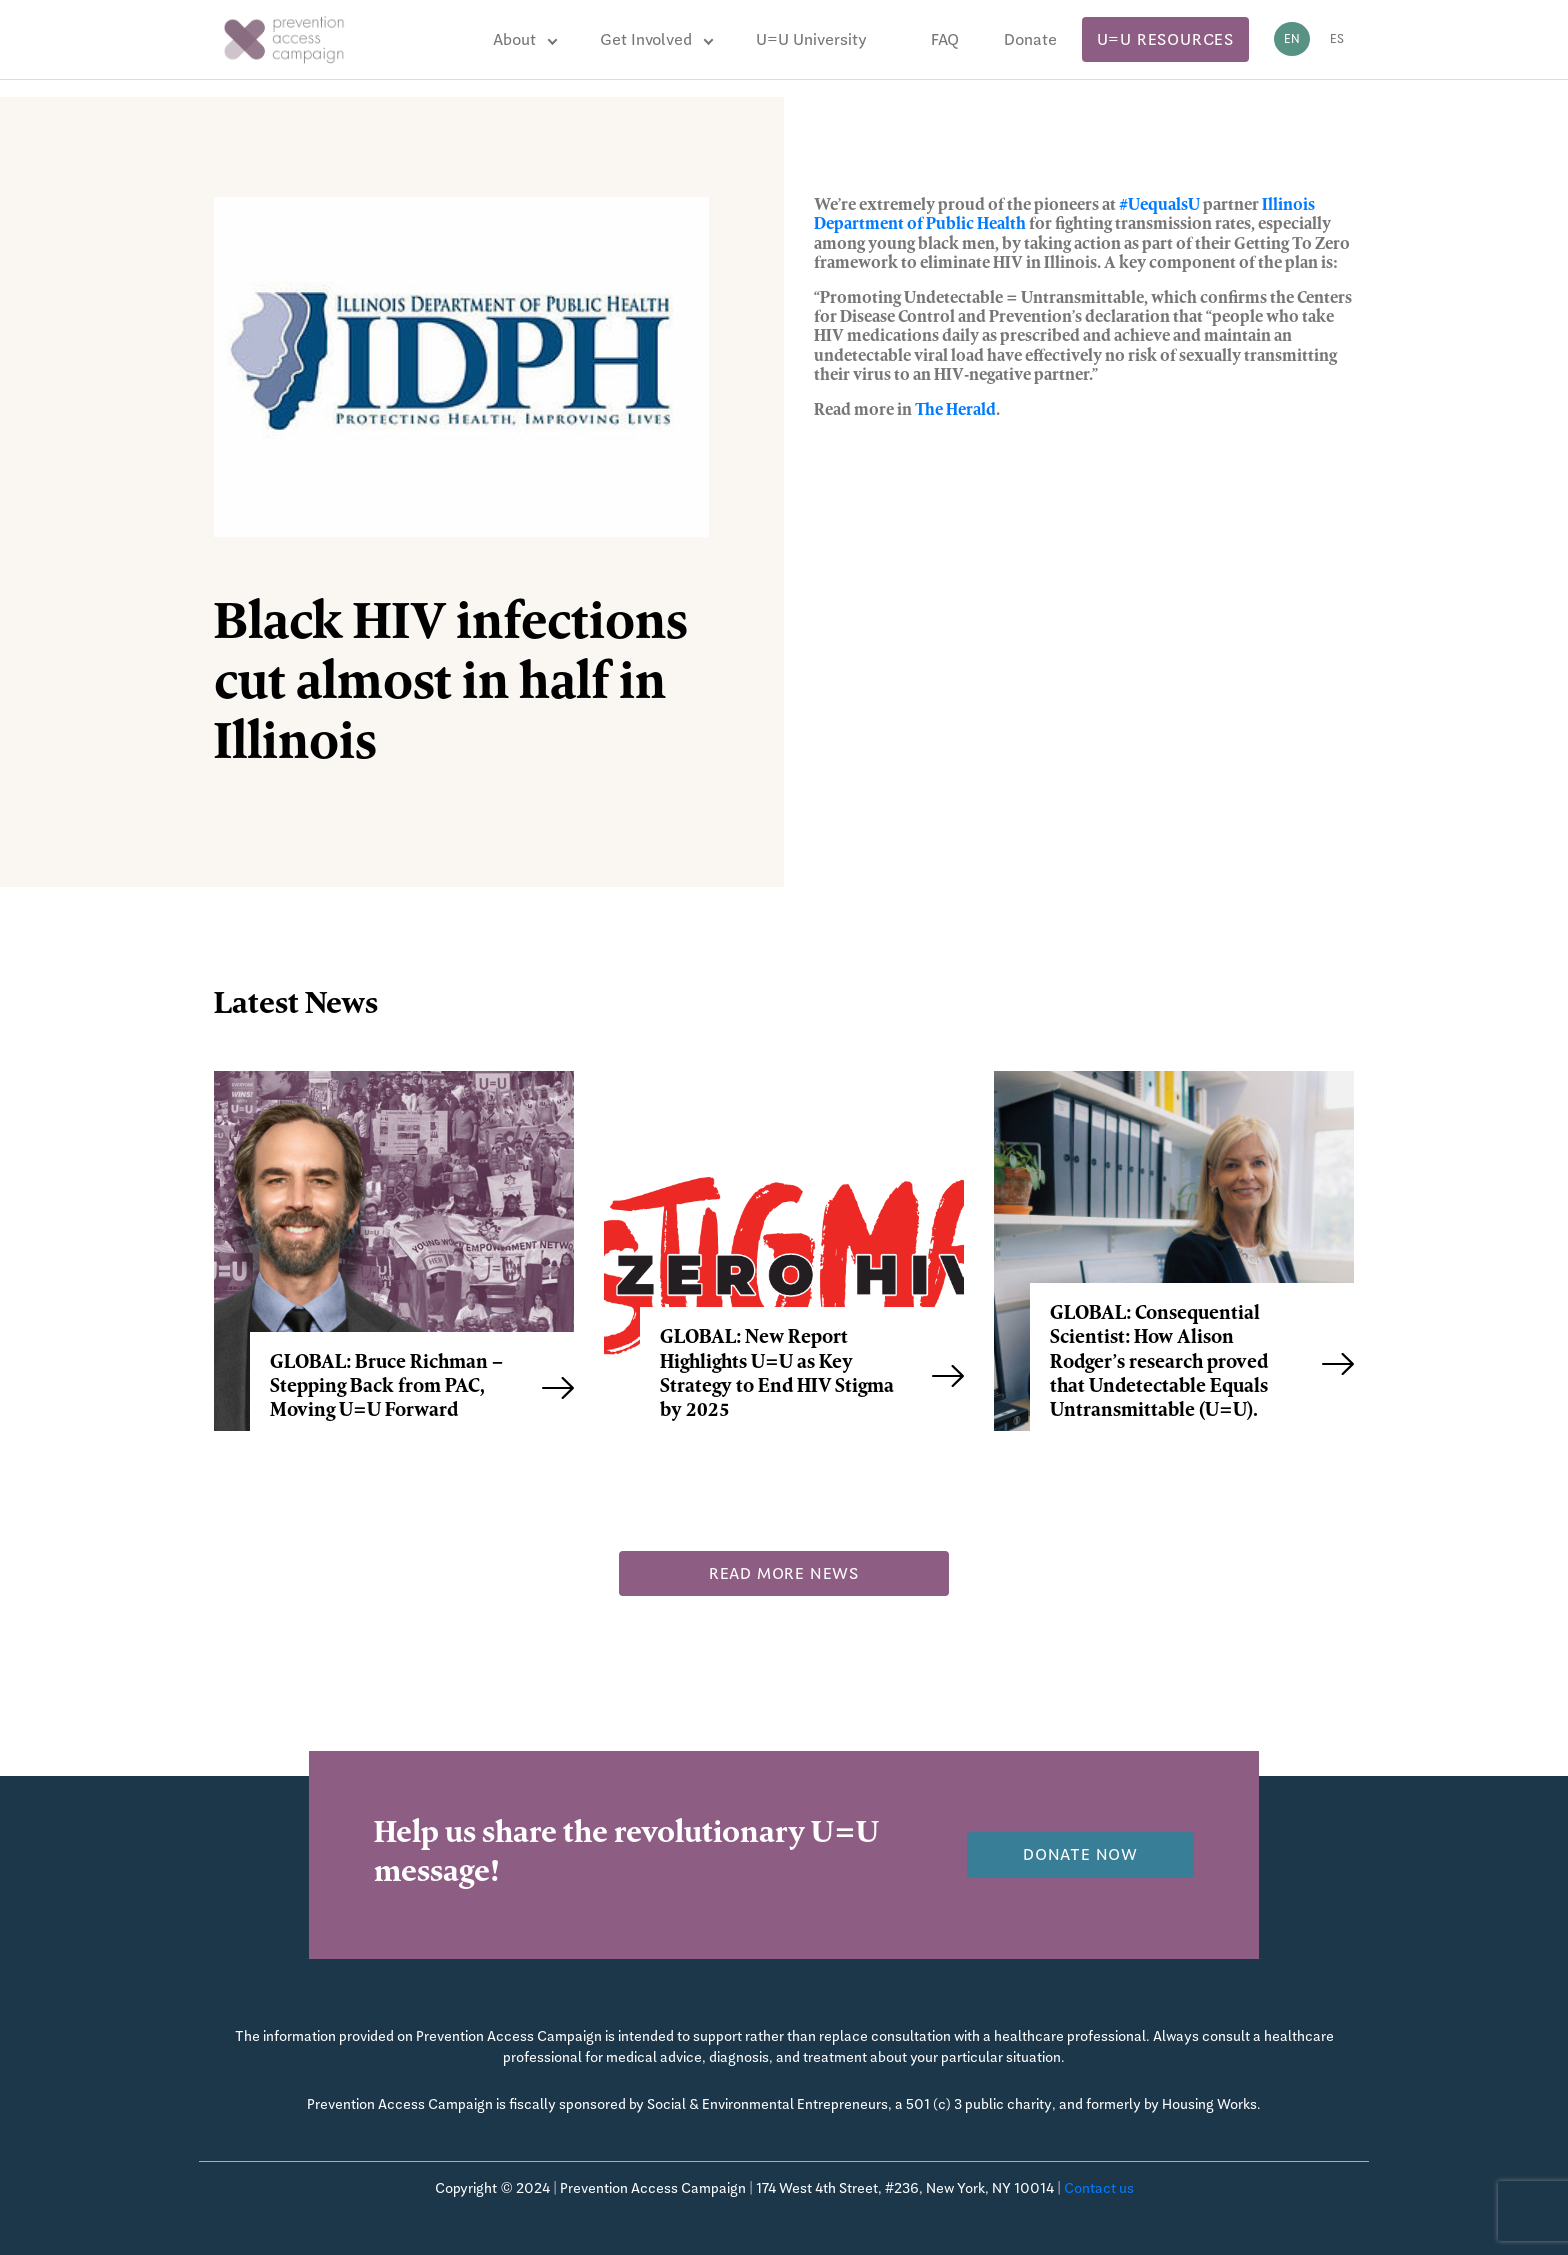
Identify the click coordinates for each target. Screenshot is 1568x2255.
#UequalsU (1159, 206)
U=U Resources (1165, 39)
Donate (1030, 39)
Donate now (1080, 1854)
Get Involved (646, 39)
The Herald (955, 411)
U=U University (811, 39)
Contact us (1099, 2188)
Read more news (784, 1573)
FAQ (945, 39)
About (514, 39)
